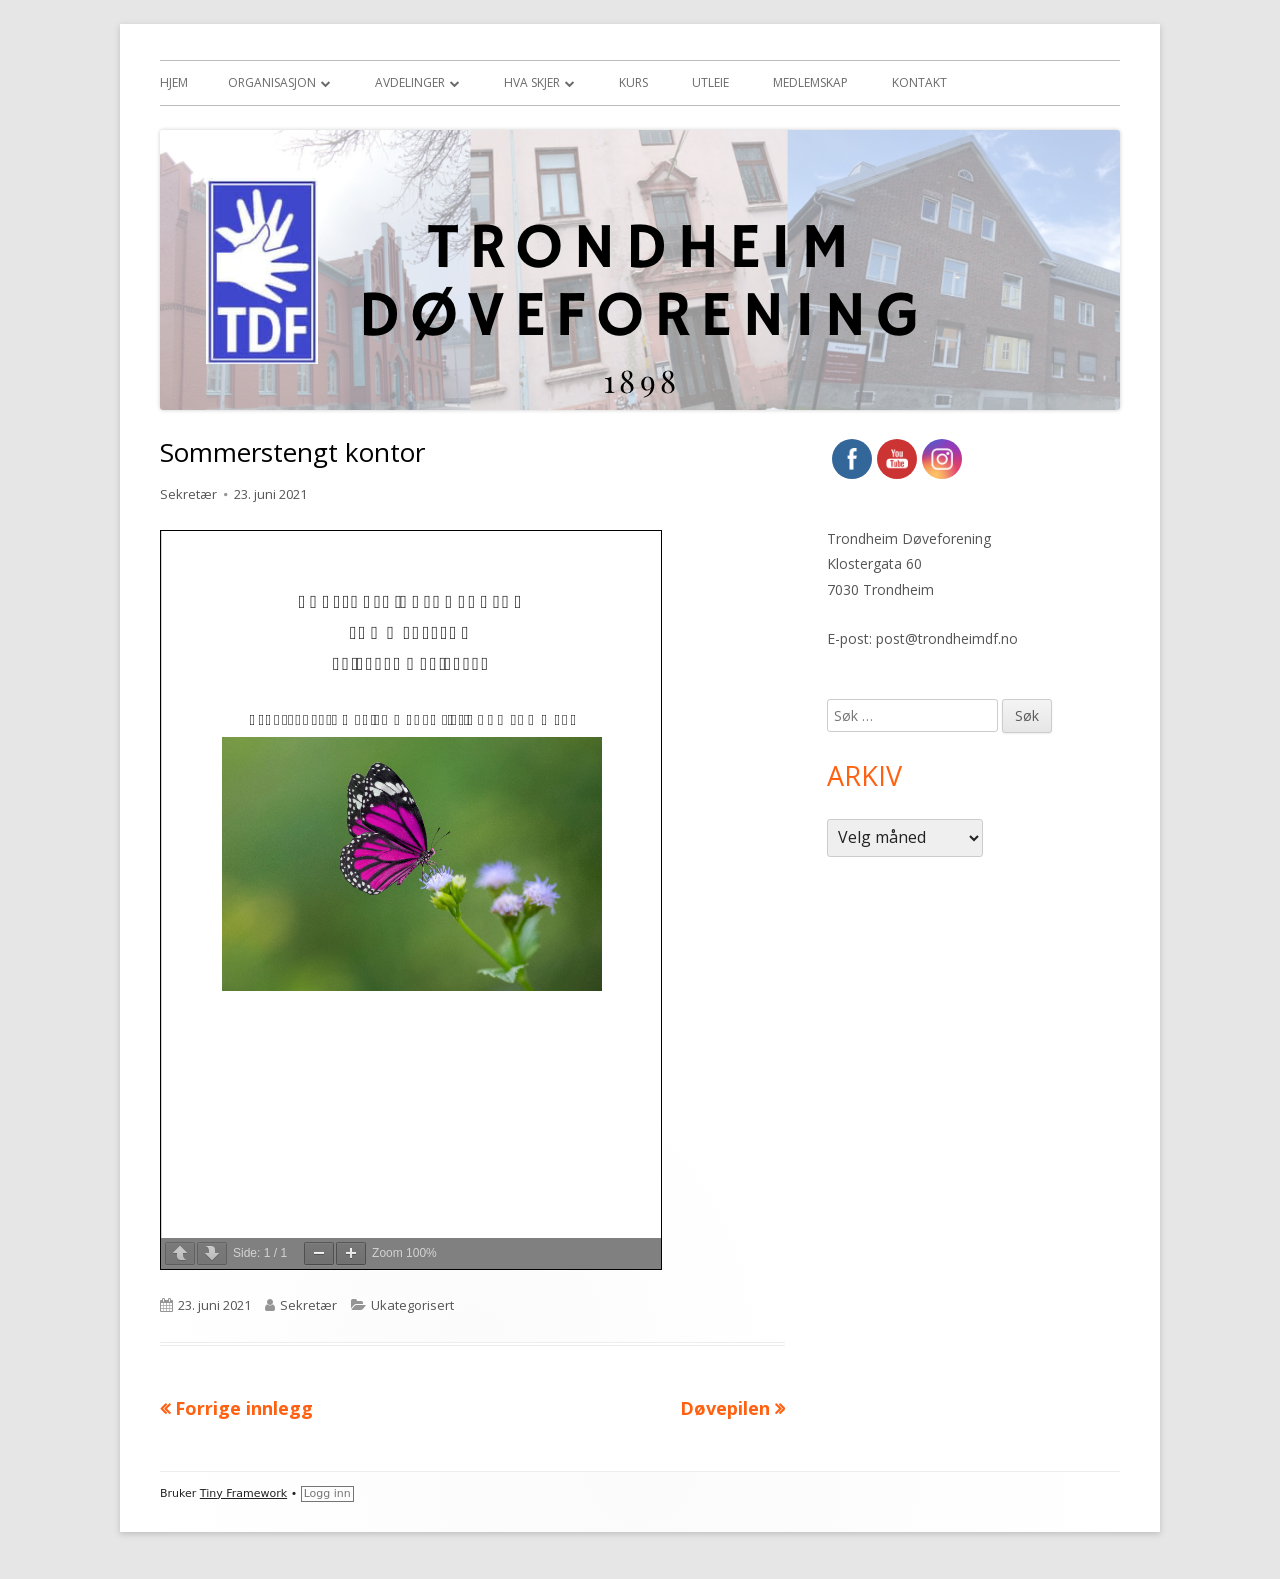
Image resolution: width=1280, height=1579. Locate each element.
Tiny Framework (243, 1493)
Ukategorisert (412, 1305)
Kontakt (919, 82)
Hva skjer (532, 82)
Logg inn (327, 1493)
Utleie (710, 82)
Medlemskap (810, 82)
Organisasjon (272, 82)
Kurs (633, 82)
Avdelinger (410, 82)
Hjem (174, 82)
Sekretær (188, 494)
